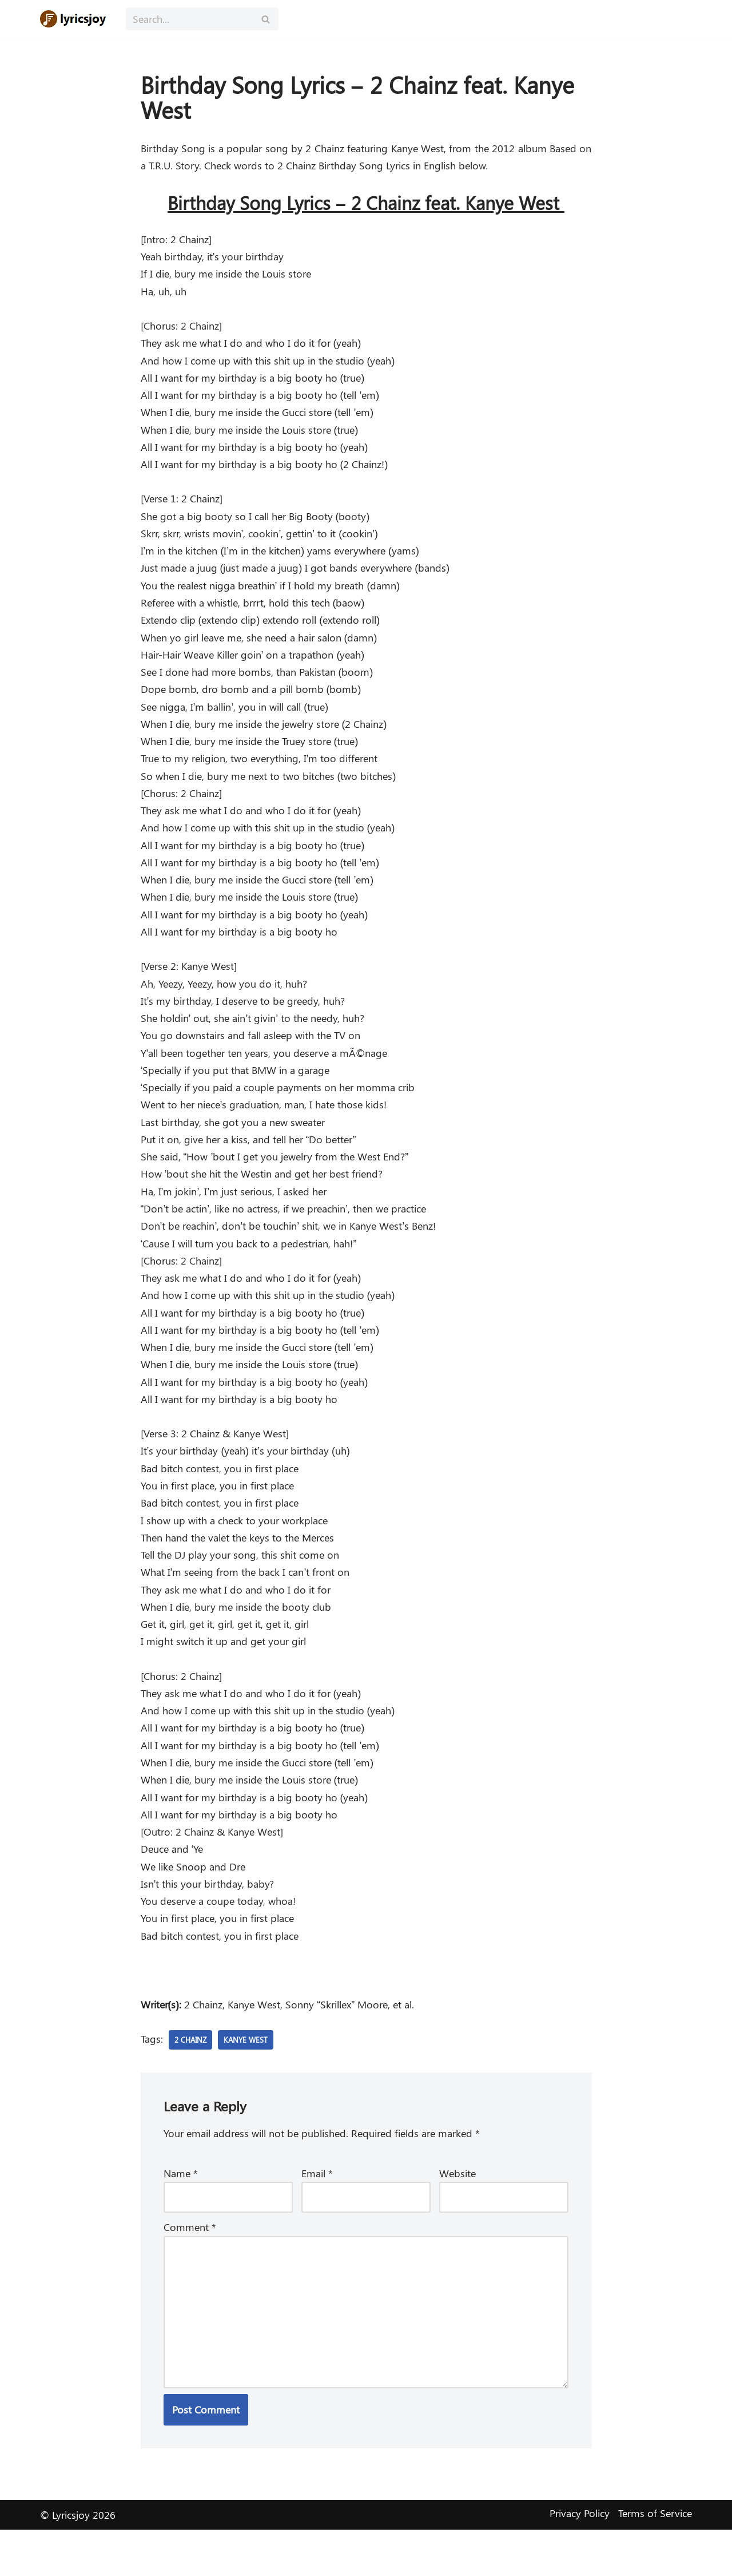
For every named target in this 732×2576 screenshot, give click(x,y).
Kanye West (250, 2080)
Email (317, 2215)
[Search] (189, 18)
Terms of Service (655, 2559)
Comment (190, 2270)
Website (457, 2215)
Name (181, 2215)
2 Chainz (192, 2080)
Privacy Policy (580, 2559)
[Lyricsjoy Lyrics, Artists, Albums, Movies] (74, 18)
